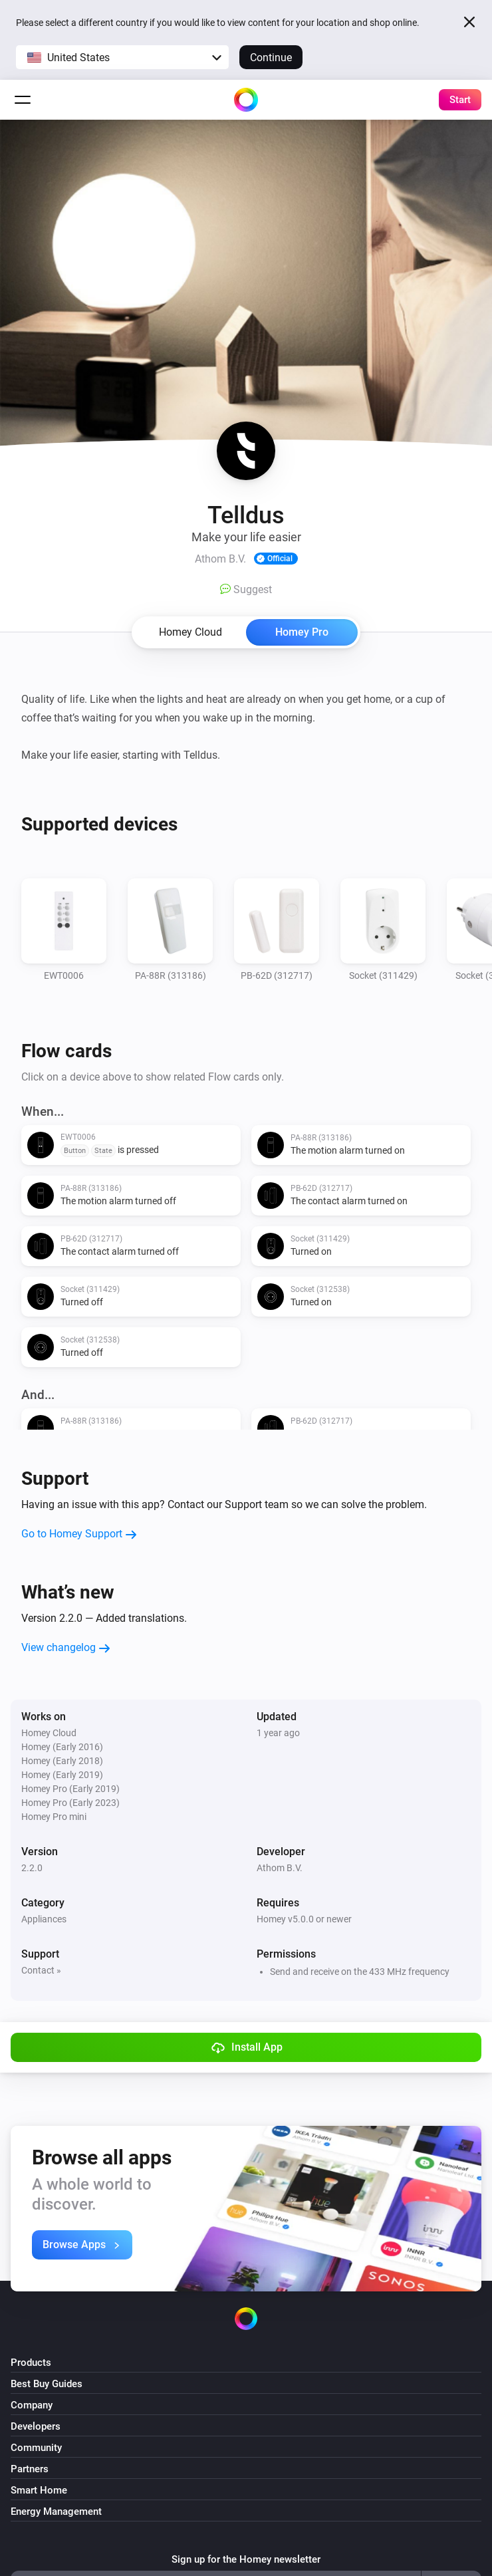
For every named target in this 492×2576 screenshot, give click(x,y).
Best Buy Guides (46, 2384)
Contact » (41, 1970)
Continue (271, 57)
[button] (122, 57)
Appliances (43, 1919)
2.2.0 (32, 1868)
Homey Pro (301, 632)
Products (31, 2363)
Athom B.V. (280, 1868)
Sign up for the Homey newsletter (246, 2559)
